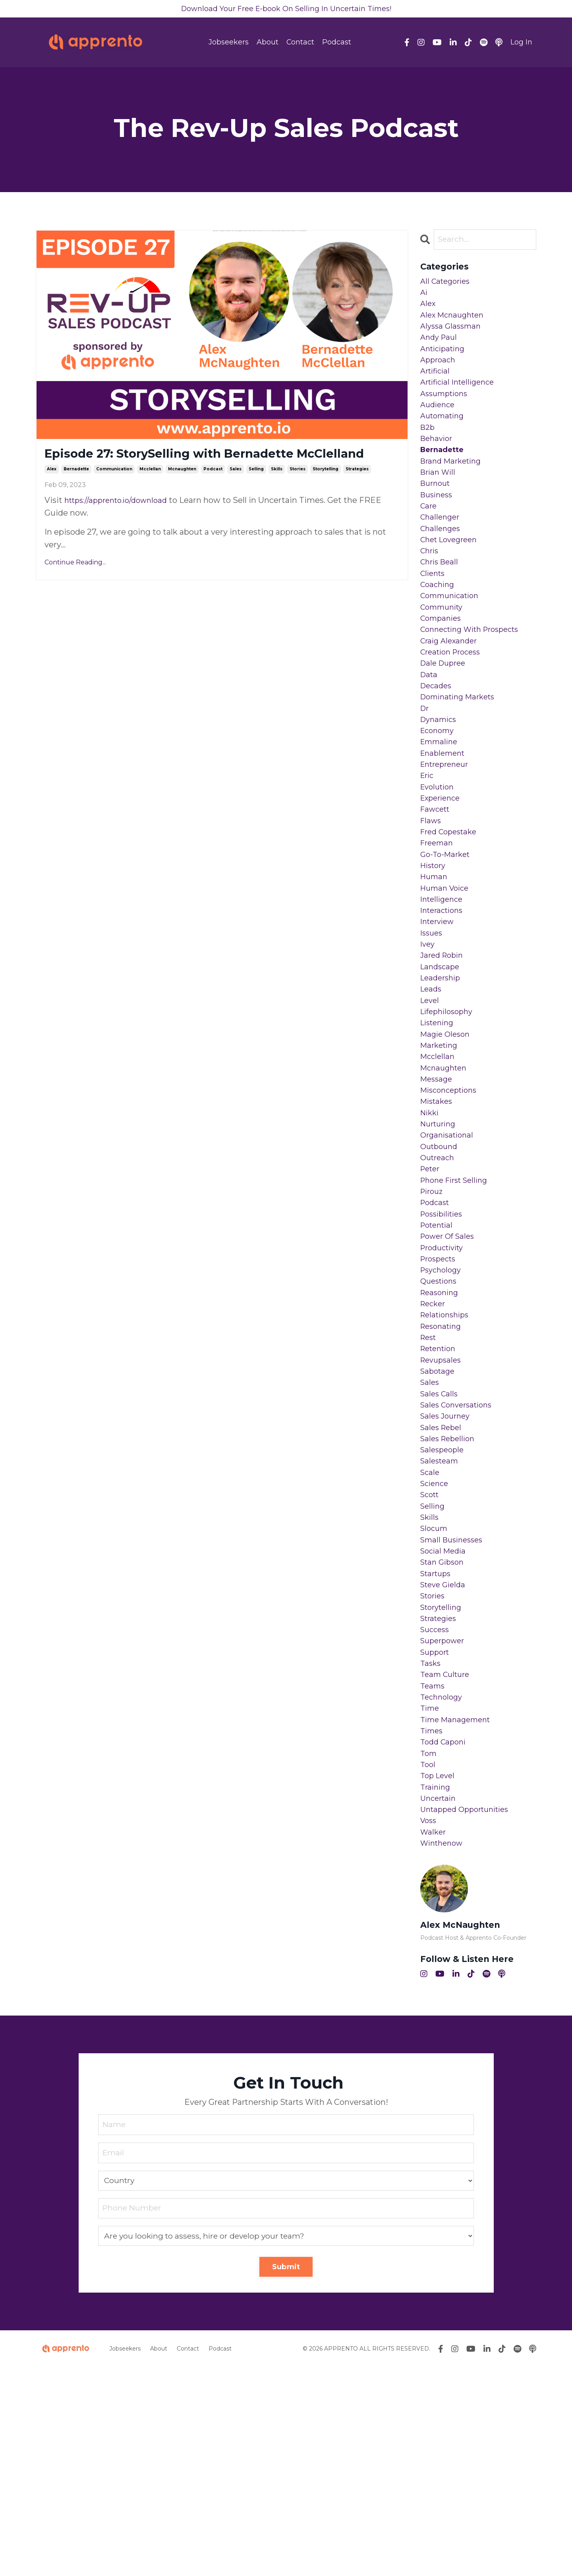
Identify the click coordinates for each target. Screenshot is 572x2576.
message (437, 1186)
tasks (431, 1846)
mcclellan (150, 490)
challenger (441, 551)
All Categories (447, 284)
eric (428, 843)
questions (440, 1414)
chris (430, 589)
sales (236, 490)
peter (431, 1287)
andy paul (440, 347)
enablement (444, 817)
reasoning (441, 1427)
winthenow (443, 2049)
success (436, 1808)
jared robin (443, 1046)
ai (424, 297)
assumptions (446, 411)
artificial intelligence (460, 398)
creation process (453, 703)
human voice (446, 970)
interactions (444, 995)
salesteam (441, 1618)
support (436, 1834)
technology (443, 1884)
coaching (438, 627)
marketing (440, 1148)
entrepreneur (447, 830)
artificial (436, 386)
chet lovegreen (451, 576)
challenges (441, 563)
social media (445, 1719)
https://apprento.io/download (121, 522)
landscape (441, 1059)
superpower (444, 1821)
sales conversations (459, 1554)
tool (428, 1961)
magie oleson (446, 1135)
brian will (439, 500)
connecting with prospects (475, 678)
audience (439, 424)
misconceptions (451, 1198)
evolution (439, 856)
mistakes (438, 1211)
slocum (435, 1694)
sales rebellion (449, 1592)
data (429, 729)
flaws (431, 894)
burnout (436, 513)
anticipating (445, 360)
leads (431, 1084)
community (444, 652)
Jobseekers (228, 43)
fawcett (436, 881)
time (430, 1897)
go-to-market (447, 932)
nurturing (440, 1237)
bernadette (76, 490)
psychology (442, 1402)
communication (114, 490)
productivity (444, 1376)
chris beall (441, 601)
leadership (442, 1071)
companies (442, 665)
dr (425, 767)
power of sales (449, 1364)
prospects (440, 1389)
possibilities (444, 1338)
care (429, 538)
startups (437, 1745)
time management (458, 1910)
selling (256, 490)
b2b (428, 449)
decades (437, 741)
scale (430, 1630)
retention (440, 1491)
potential (438, 1351)
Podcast (336, 43)
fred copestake (451, 906)
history (434, 944)
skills (276, 490)
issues (432, 1021)
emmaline (440, 805)
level (430, 1097)
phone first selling (457, 1300)
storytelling (325, 490)
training (436, 1986)
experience (442, 868)
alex (51, 490)
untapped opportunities (468, 2011)
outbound (440, 1262)
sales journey (447, 1567)
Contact (300, 43)
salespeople (443, 1605)
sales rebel (442, 1579)
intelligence (443, 983)
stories (297, 490)
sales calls (440, 1541)
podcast (212, 490)
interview (439, 1008)
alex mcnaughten (454, 322)
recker (434, 1440)
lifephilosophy (449, 1110)
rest (429, 1478)
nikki (430, 1224)
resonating (443, 1465)
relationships (447, 1452)
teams (433, 1872)
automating (444, 436)
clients (434, 614)
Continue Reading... (75, 584)
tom (429, 1948)
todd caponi (445, 1935)
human (435, 957)
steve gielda (445, 1757)
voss (429, 2024)
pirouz (433, 1313)
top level (439, 1973)
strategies (357, 490)
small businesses (454, 1707)
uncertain (439, 1999)
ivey (428, 1033)
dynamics (440, 779)
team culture (447, 1859)
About (267, 43)
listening (439, 1122)
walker (434, 2037)
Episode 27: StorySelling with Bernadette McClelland (197, 466)
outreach (438, 1275)
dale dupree (445, 716)
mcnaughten (182, 490)
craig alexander (451, 690)
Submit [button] (286, 2475)
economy (439, 792)
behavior (437, 462)
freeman (438, 919)
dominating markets (461, 754)
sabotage (439, 1516)
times (432, 1922)
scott (431, 1656)
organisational (448, 1249)
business (438, 525)
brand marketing (453, 487)
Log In (521, 43)
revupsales (442, 1503)
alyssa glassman (452, 335)
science (435, 1643)
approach (439, 373)
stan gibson (444, 1732)
